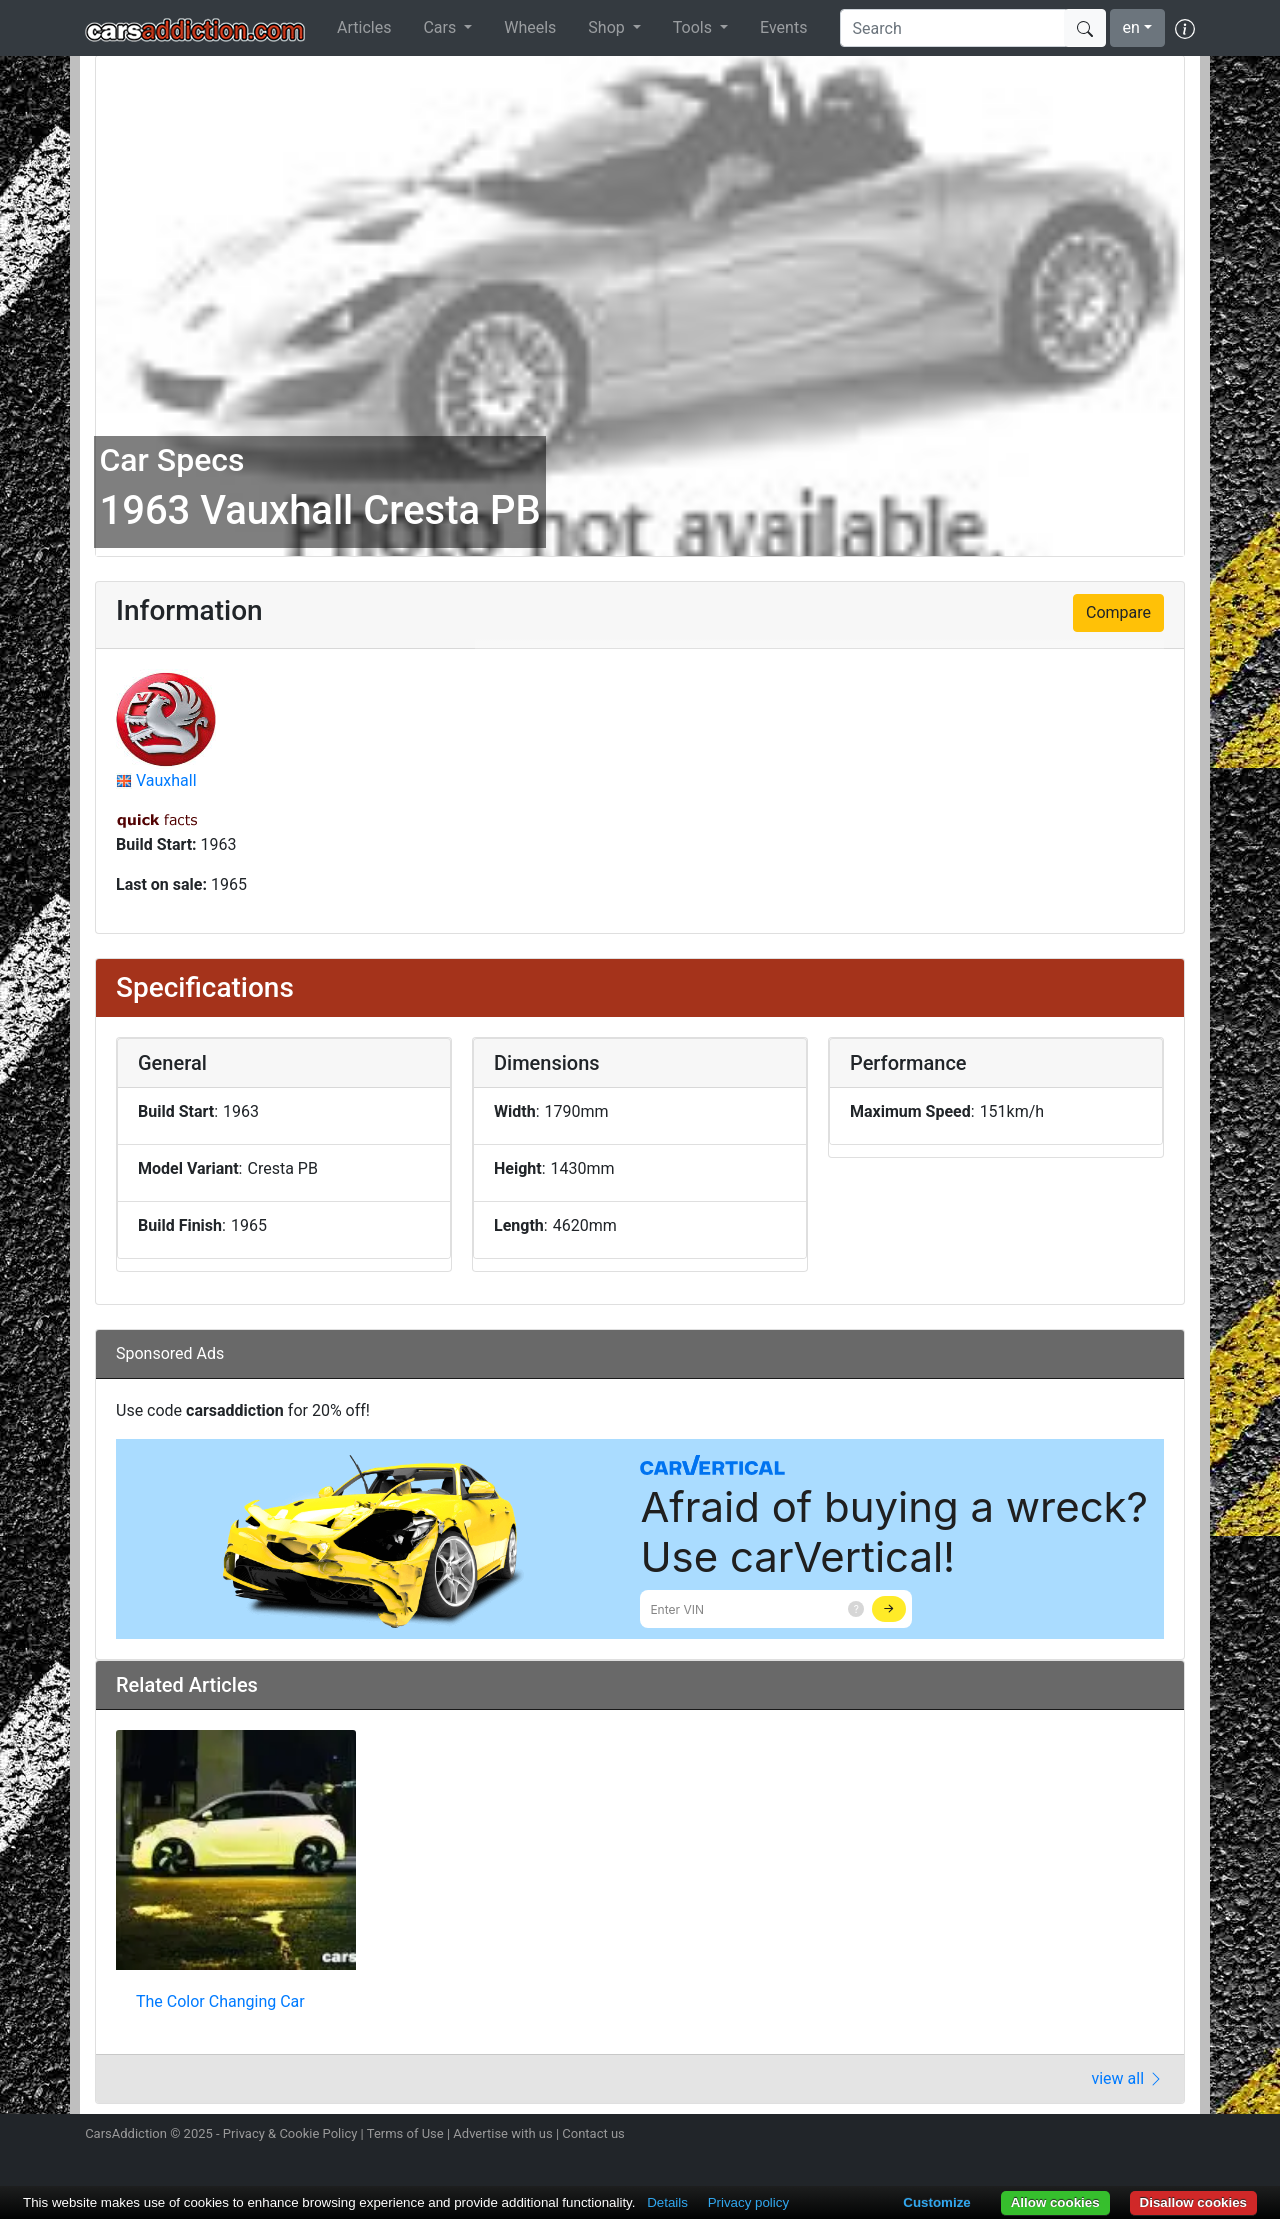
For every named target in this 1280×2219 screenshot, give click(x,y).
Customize (936, 2202)
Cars (441, 27)
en (1131, 27)
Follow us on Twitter (1077, 2136)
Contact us (593, 2133)
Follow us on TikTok (1148, 2136)
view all (1127, 2078)
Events (783, 27)
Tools (694, 27)
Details (667, 2202)
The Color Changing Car (220, 2001)
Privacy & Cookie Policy (290, 2133)
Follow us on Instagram (1042, 2136)
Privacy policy (748, 2202)
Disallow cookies (1193, 2202)
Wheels (530, 27)
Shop (608, 27)
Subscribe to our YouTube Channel (1183, 2136)
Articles (364, 27)
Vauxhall (166, 780)
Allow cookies (1055, 2202)
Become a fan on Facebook (1113, 2136)
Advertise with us (502, 2133)
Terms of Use (405, 2133)
